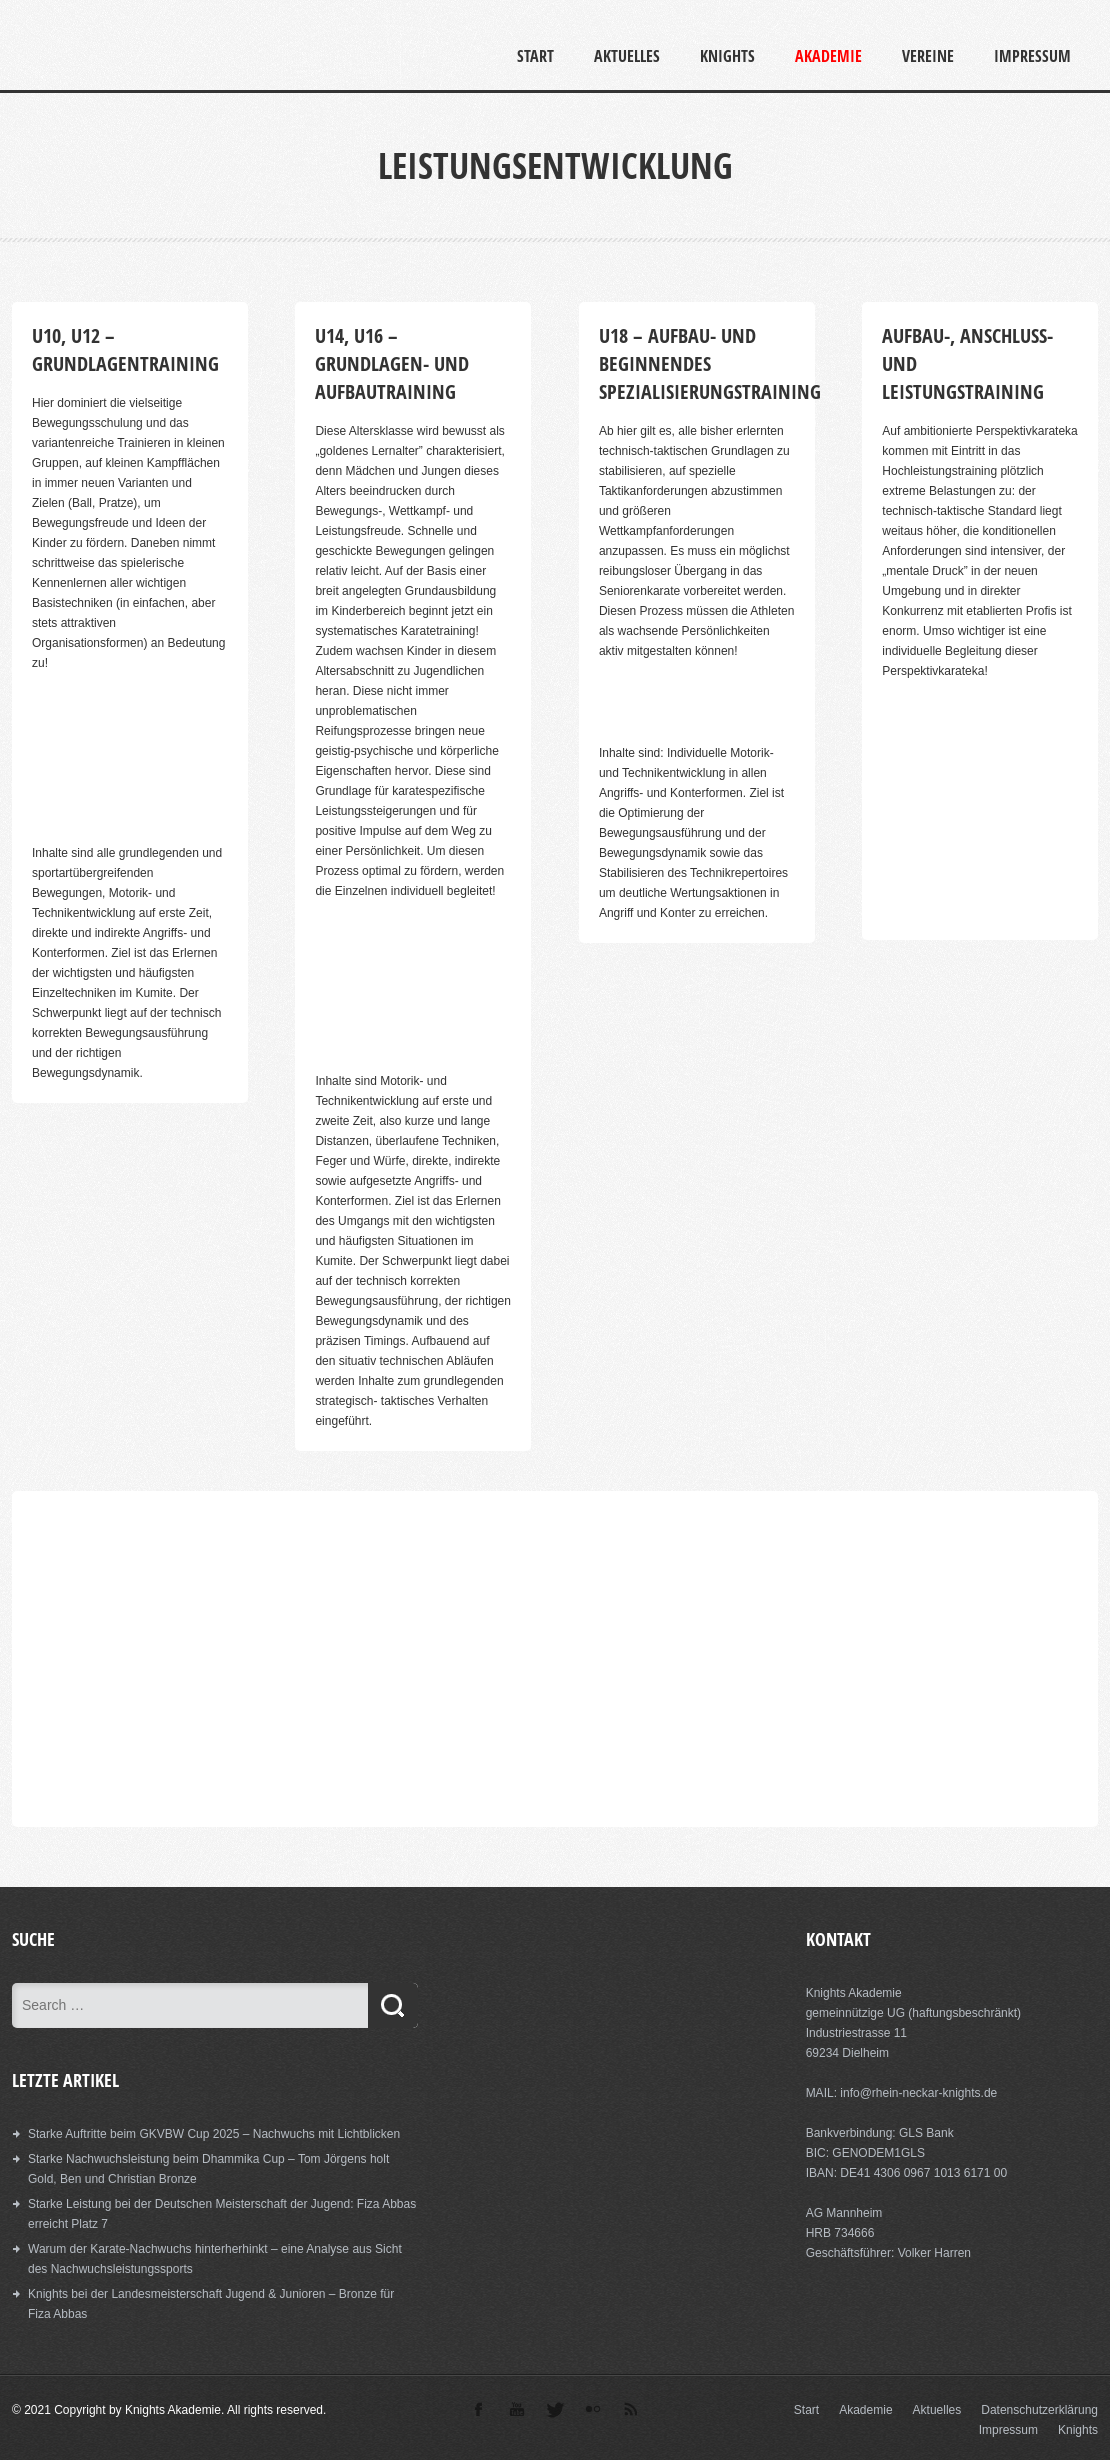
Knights (727, 56)
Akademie (828, 56)
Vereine (928, 56)
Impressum (1032, 56)
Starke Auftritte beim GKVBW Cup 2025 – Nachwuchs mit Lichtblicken (214, 2134)
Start (535, 56)
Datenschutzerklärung (1039, 2410)
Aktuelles (627, 56)
